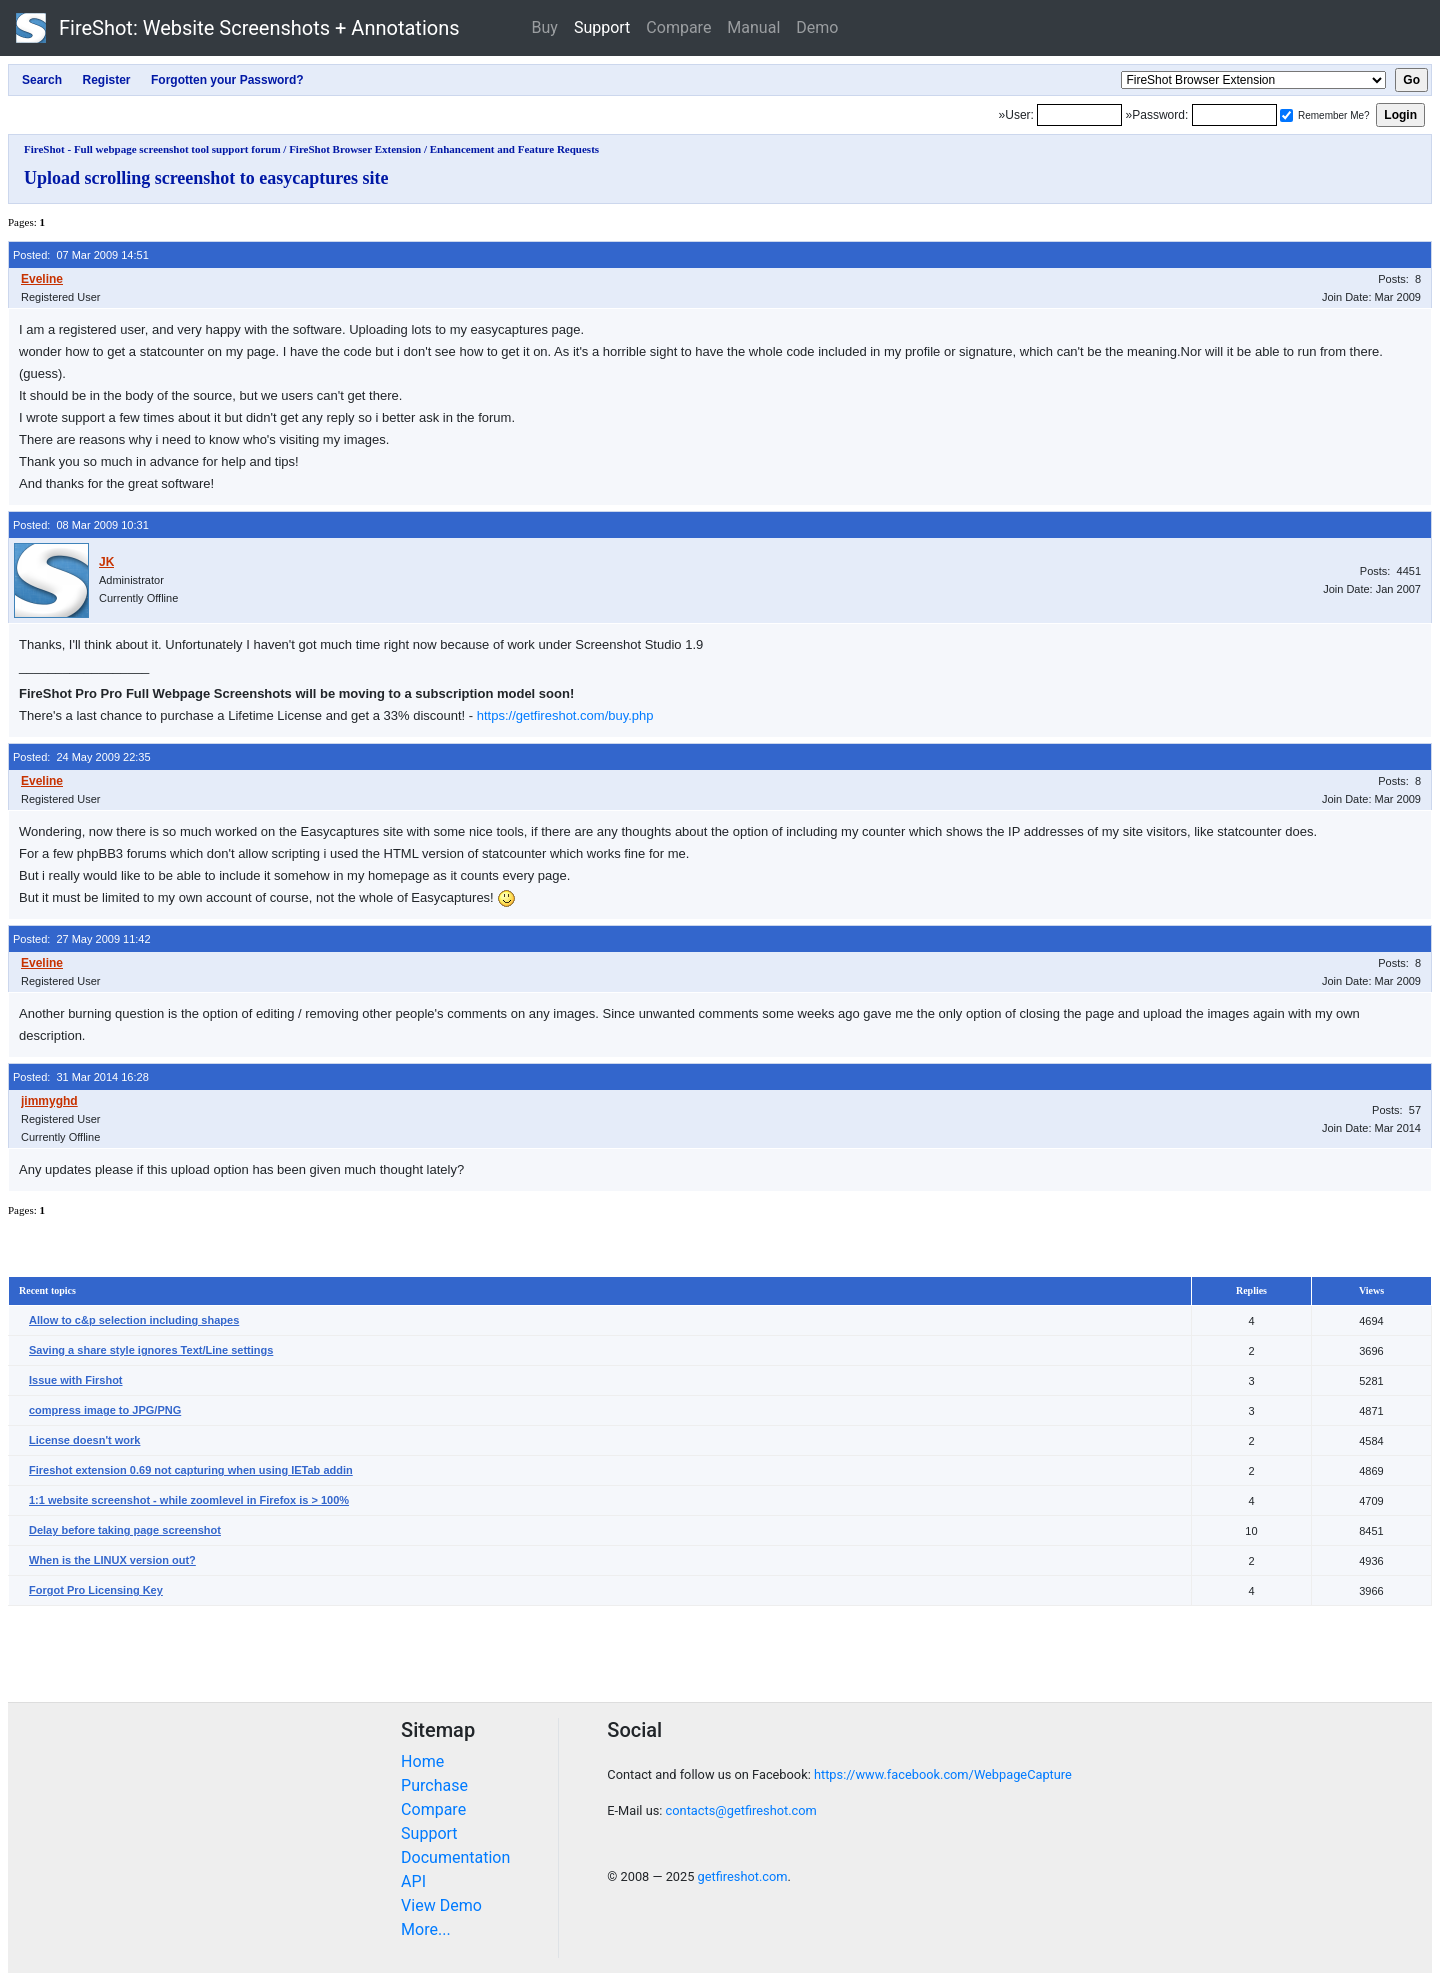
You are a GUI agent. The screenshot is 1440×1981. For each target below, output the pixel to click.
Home (422, 1761)
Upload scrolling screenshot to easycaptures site (206, 178)
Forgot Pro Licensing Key (96, 1590)
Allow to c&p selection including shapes (134, 1320)
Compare (678, 27)
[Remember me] (1286, 115)
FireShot (238, 28)
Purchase (434, 1785)
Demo (817, 27)
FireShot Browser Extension (355, 149)
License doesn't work (84, 1440)
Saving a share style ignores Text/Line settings (151, 1350)
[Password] (1234, 115)
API (413, 1881)
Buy (545, 27)
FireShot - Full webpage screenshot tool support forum (152, 149)
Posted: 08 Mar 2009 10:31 (81, 525)
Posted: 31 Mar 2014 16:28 (81, 1077)
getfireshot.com (743, 1876)
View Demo (441, 1905)
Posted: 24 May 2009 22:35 (82, 757)
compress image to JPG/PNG (105, 1410)
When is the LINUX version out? (112, 1560)
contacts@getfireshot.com (741, 1810)
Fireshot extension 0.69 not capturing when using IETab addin (191, 1470)
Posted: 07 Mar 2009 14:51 (81, 255)
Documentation (455, 1857)
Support (602, 27)
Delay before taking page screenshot (125, 1530)
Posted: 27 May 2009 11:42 (82, 939)
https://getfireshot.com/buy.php (565, 715)
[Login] (1079, 115)
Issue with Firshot (76, 1380)
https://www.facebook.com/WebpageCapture (943, 1774)
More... (426, 1929)
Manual (753, 27)
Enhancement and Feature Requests (514, 149)
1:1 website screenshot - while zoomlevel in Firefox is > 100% (189, 1500)
